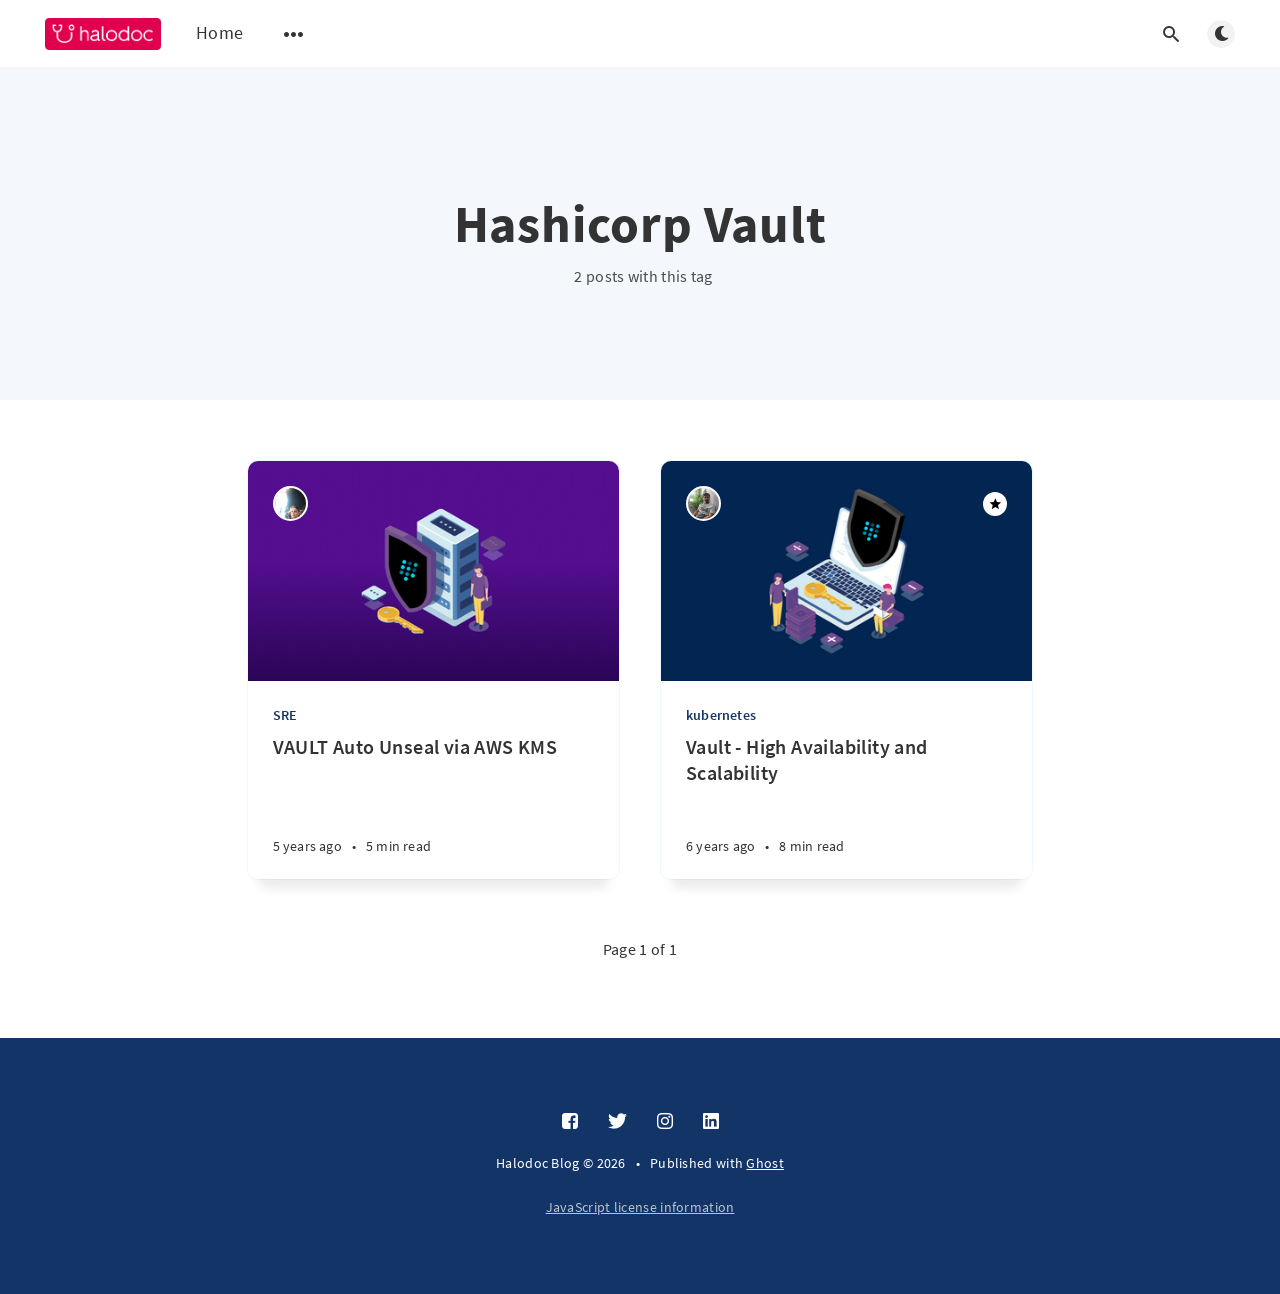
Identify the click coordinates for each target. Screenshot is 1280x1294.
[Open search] (1171, 34)
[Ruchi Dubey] (290, 503)
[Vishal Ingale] (703, 503)
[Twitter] (617, 1122)
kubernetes (721, 715)
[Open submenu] (294, 34)
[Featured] (995, 504)
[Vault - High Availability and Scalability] (846, 806)
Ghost (765, 1163)
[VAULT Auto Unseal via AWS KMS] (433, 806)
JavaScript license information (640, 1207)
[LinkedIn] (711, 1122)
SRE (285, 715)
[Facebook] (570, 1122)
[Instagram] (665, 1122)
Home (219, 32)
